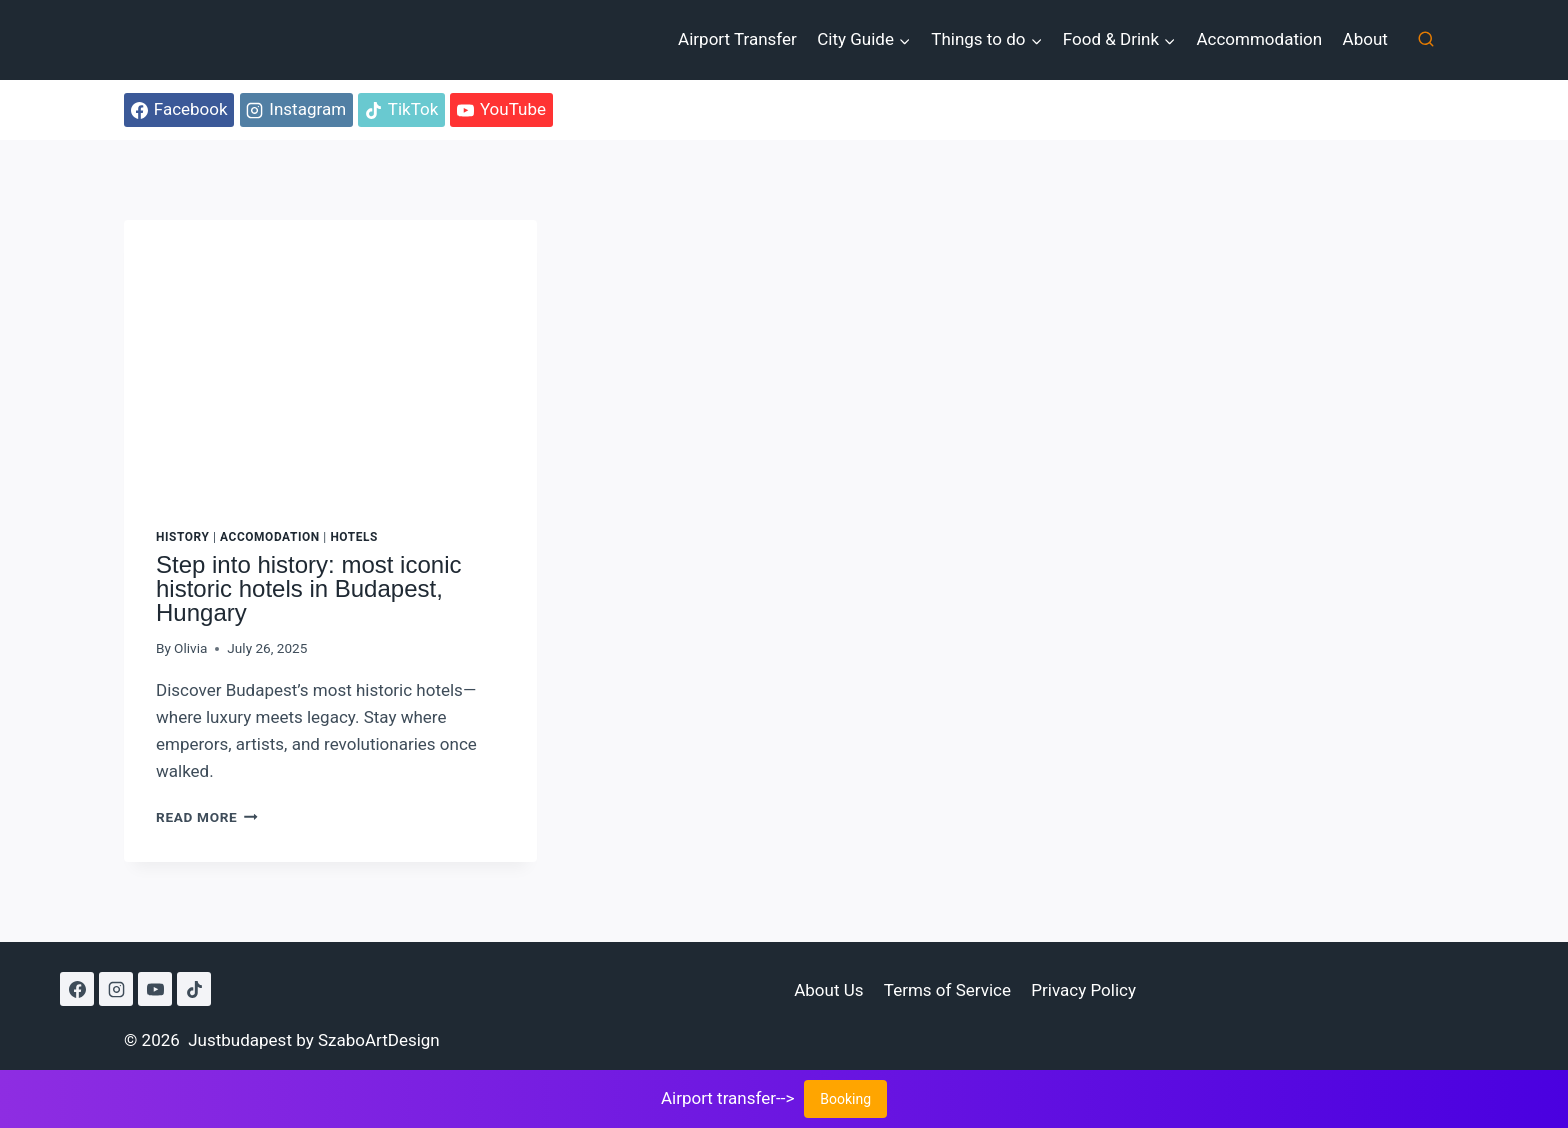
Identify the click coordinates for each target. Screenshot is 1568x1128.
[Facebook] (77, 989)
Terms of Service (947, 990)
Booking (845, 1099)
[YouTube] (155, 989)
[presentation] (330, 358)
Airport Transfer (737, 39)
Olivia (190, 648)
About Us (828, 990)
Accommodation (1259, 39)
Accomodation (270, 537)
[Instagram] (116, 989)
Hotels (354, 537)
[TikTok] (194, 989)
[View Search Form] (1426, 40)
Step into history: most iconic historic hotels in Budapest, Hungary (308, 588)
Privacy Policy (1083, 990)
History (182, 537)
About (1365, 39)
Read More (207, 817)
